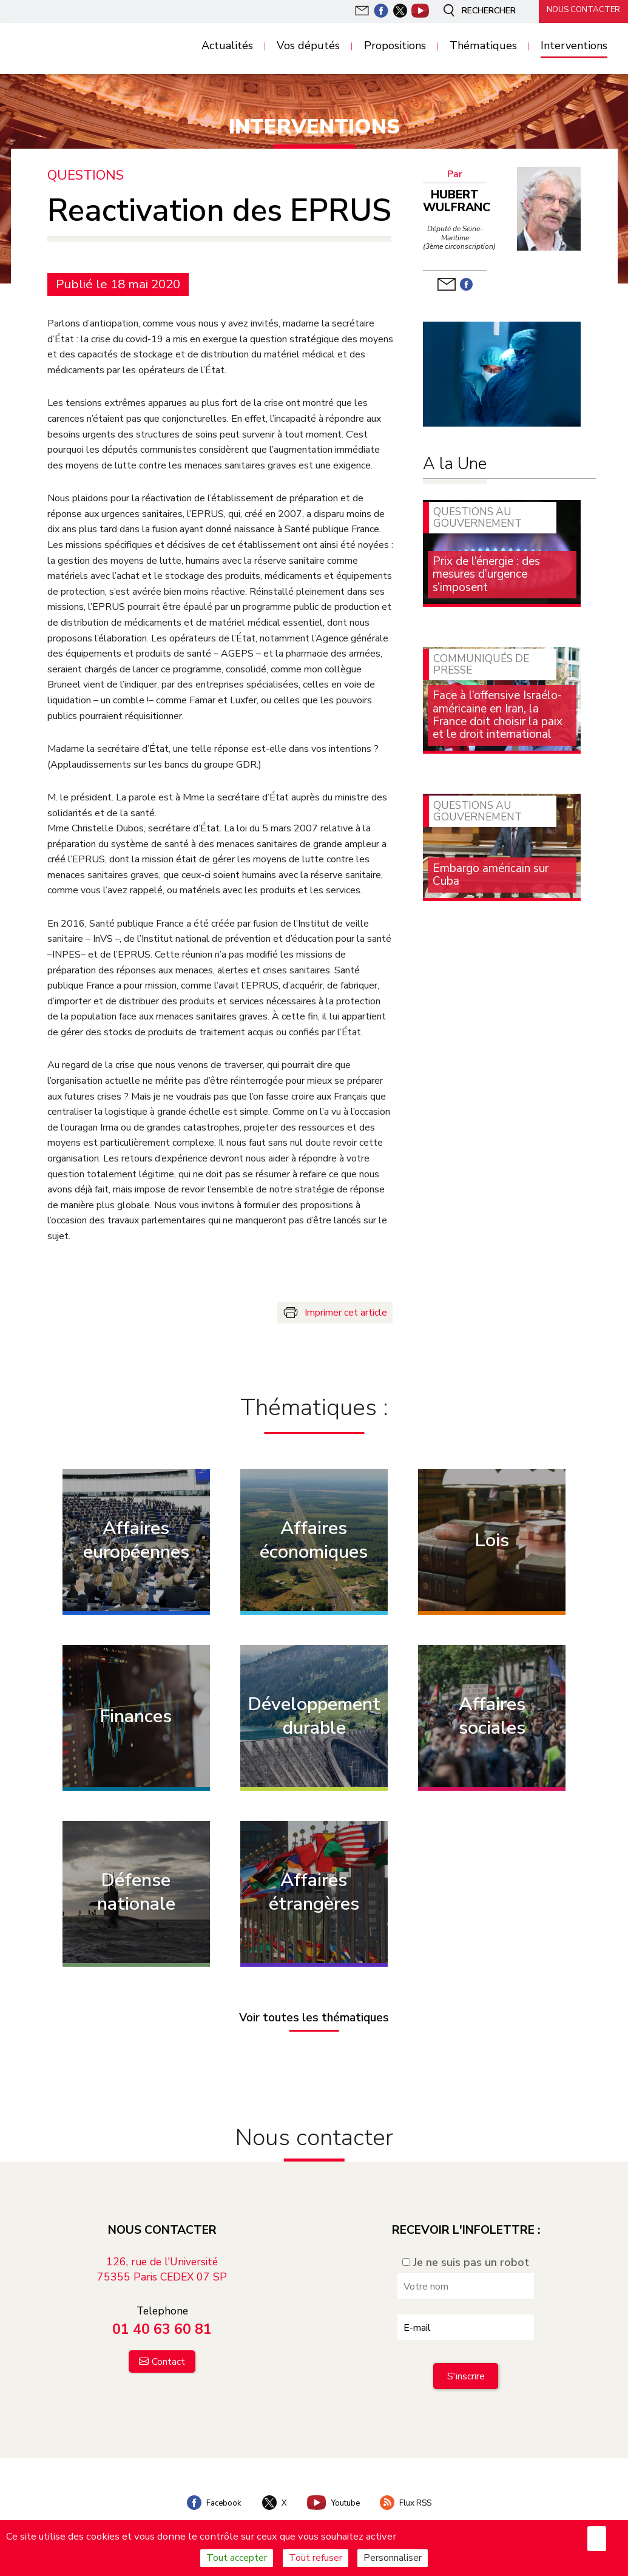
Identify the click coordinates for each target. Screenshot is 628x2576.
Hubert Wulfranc (457, 201)
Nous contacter (579, 10)
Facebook (207, 2497)
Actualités (227, 46)
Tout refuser (315, 2557)
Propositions (395, 46)
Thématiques (483, 46)
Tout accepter (236, 2557)
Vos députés (308, 46)
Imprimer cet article (346, 1312)
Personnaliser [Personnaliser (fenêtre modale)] (392, 2557)
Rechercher (472, 11)
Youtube (333, 2497)
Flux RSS (411, 2497)
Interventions (574, 46)
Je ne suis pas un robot (465, 2257)
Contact (168, 2357)
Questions (85, 175)
